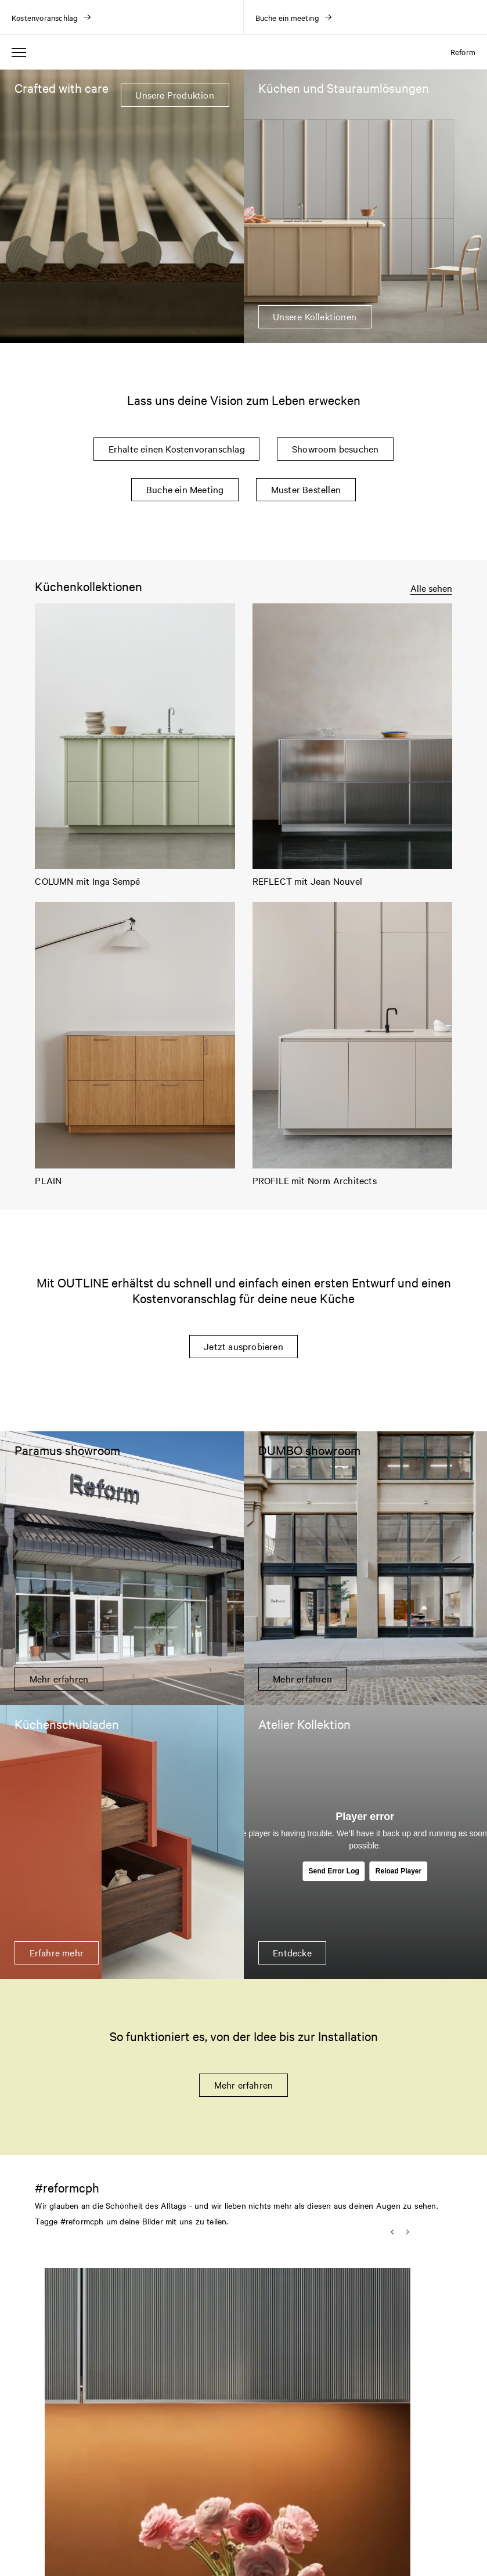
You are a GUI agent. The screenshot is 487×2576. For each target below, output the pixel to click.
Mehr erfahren (243, 2084)
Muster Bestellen (306, 489)
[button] (133, 2391)
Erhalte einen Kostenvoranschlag (177, 448)
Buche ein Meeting (184, 489)
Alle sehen (431, 588)
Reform (462, 51)
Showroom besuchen (335, 448)
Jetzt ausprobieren (243, 1346)
